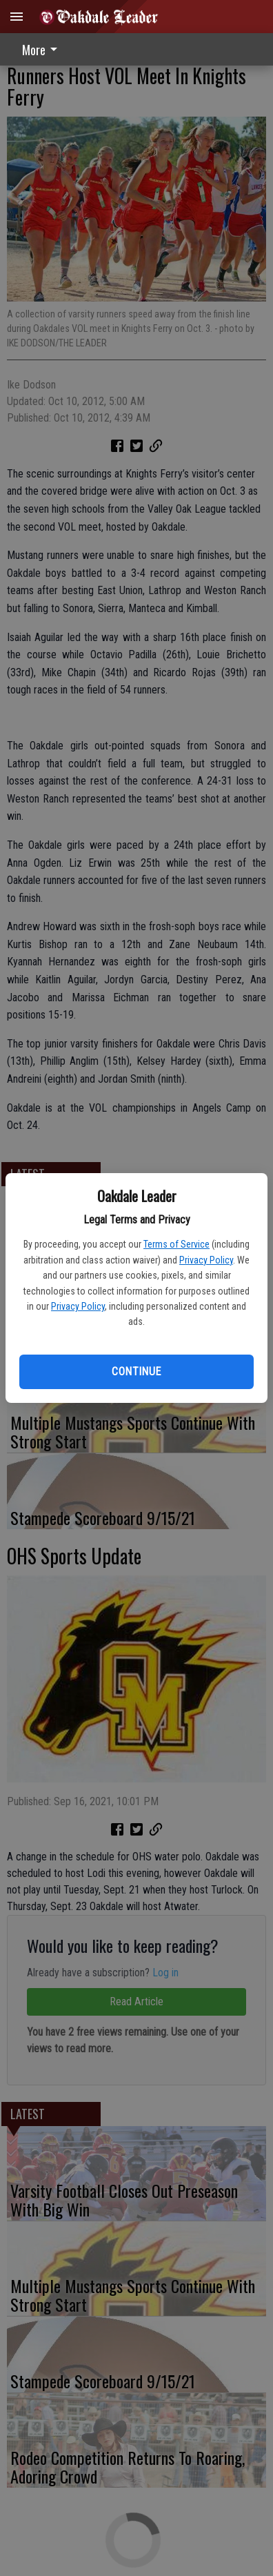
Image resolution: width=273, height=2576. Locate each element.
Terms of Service (176, 1244)
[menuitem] (43, 49)
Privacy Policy (206, 1260)
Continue (136, 1371)
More (42, 50)
